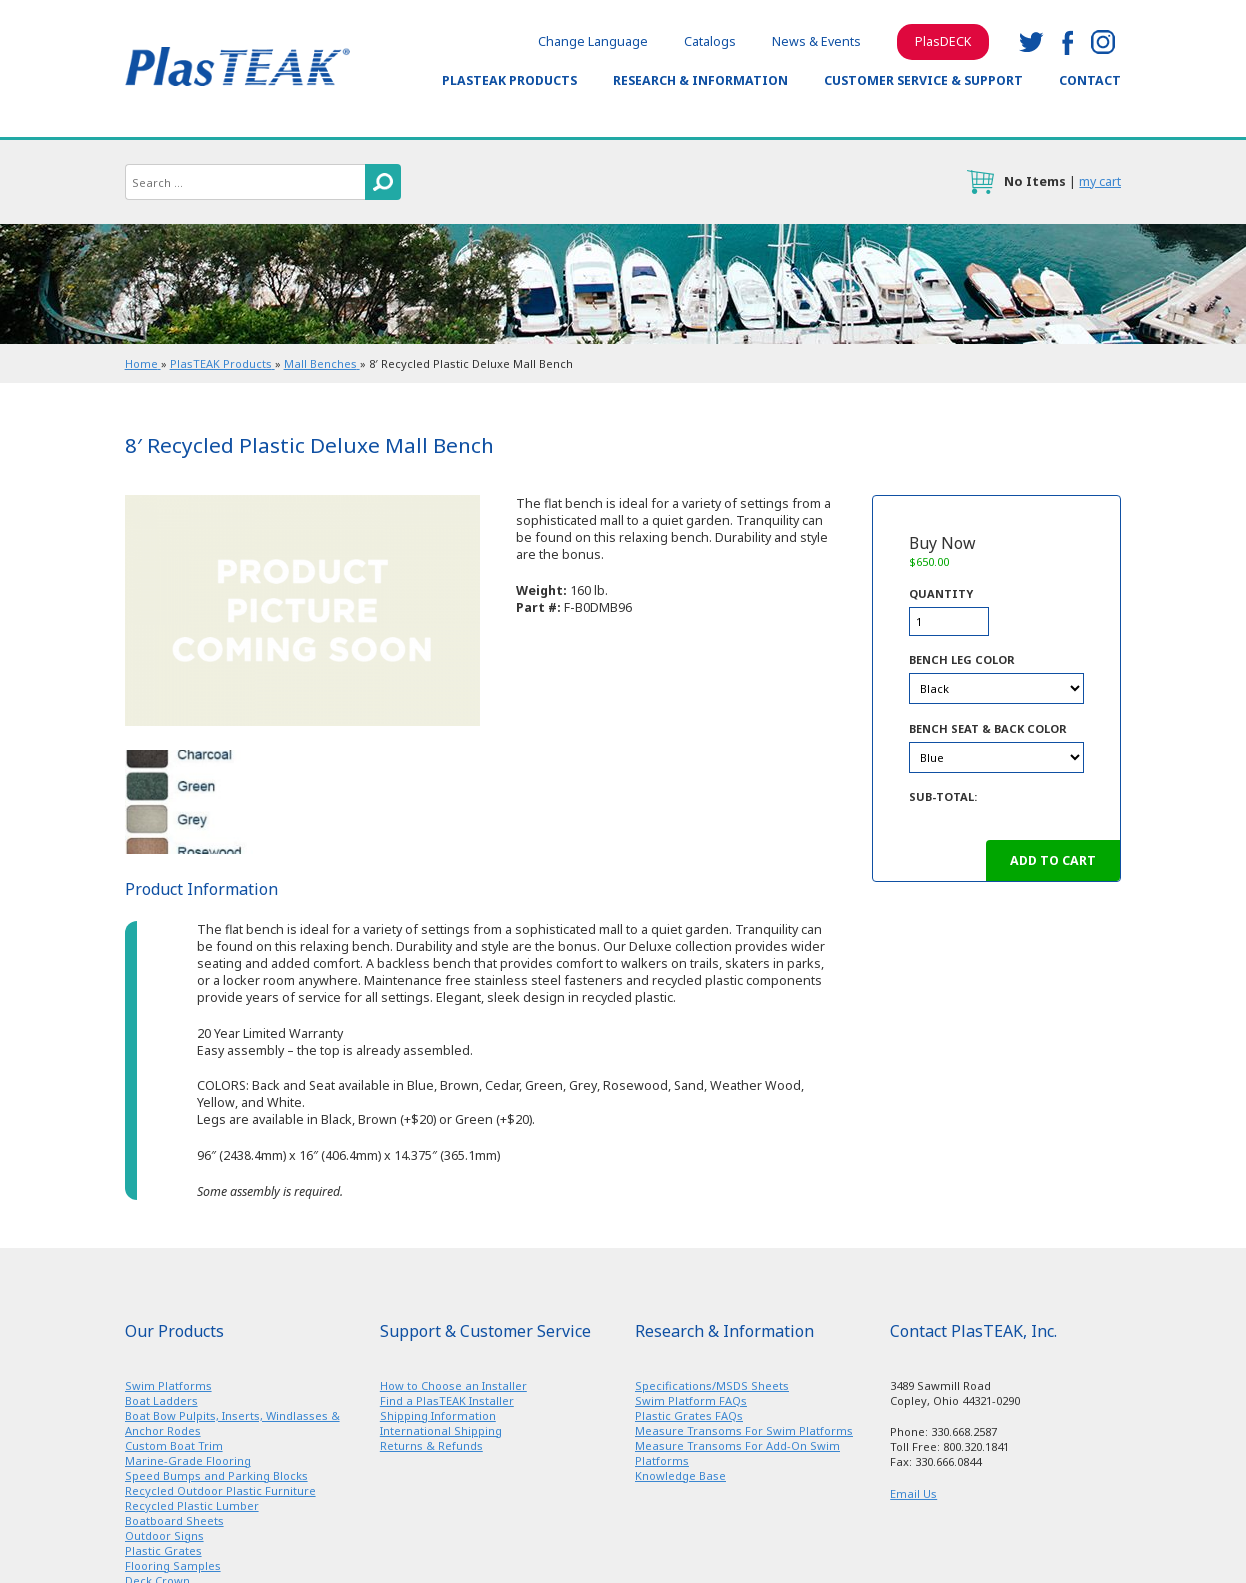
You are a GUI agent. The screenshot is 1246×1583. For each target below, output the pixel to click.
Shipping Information (438, 1415)
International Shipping (441, 1430)
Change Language (593, 41)
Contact (1090, 80)
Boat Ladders (161, 1400)
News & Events (816, 41)
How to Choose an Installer (453, 1385)
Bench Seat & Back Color (988, 728)
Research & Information (700, 80)
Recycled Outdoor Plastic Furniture (220, 1490)
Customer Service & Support (923, 80)
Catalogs (710, 41)
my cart (1100, 181)
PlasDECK (943, 41)
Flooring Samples (173, 1565)
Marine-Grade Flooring (188, 1460)
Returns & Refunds (431, 1445)
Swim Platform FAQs (691, 1400)
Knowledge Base (680, 1475)
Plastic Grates (163, 1550)
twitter (1031, 42)
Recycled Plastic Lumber (192, 1505)
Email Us (913, 1493)
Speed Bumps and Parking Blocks (216, 1475)
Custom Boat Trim (174, 1445)
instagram (1103, 42)
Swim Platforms (168, 1385)
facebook (1067, 42)
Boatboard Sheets (174, 1520)
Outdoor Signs (164, 1535)
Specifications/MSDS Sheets (712, 1385)
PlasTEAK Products (509, 80)
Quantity (941, 593)
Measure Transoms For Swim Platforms (744, 1430)
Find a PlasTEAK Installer (447, 1400)
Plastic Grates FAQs (689, 1415)
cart (980, 182)
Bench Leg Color (962, 659)
